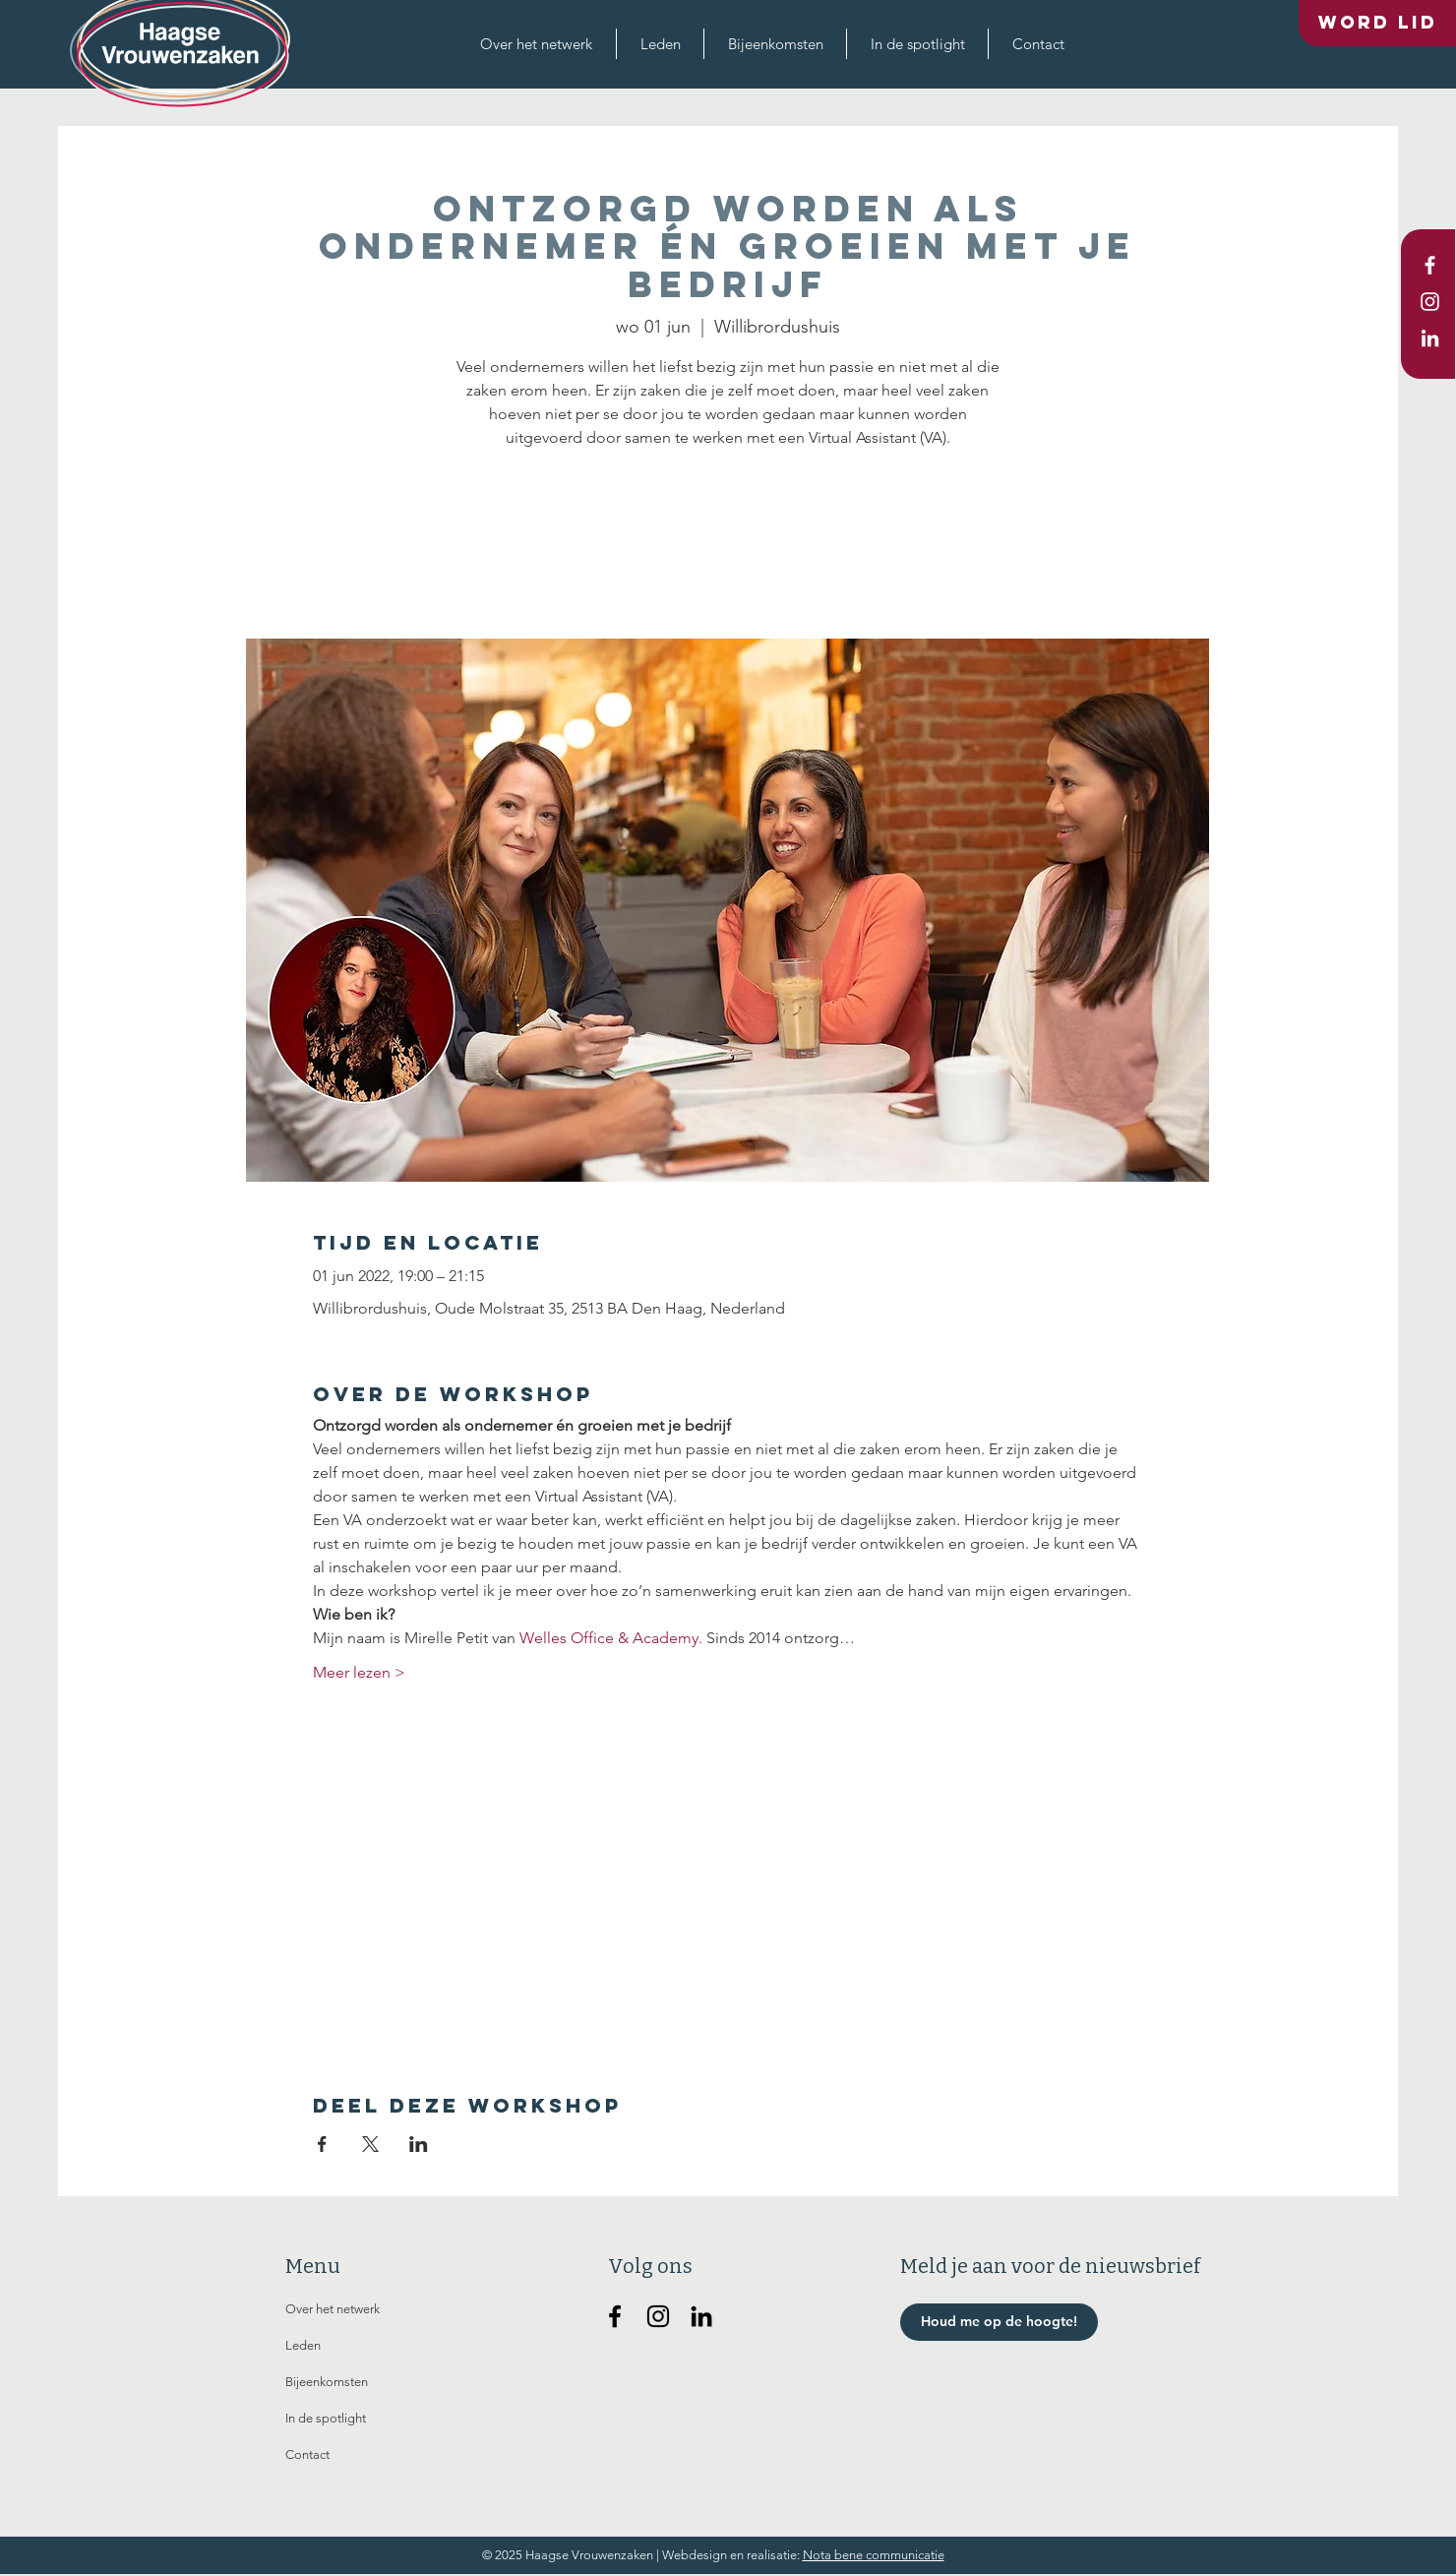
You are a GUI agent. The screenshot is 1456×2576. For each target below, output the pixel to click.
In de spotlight (325, 2418)
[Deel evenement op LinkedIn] (418, 2144)
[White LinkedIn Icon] (1430, 338)
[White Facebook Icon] (1430, 265)
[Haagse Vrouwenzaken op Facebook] (615, 2316)
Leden (303, 2345)
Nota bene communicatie (873, 2554)
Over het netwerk (332, 2308)
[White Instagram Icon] (1430, 301)
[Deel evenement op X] (370, 2144)
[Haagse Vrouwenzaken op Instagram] (658, 2316)
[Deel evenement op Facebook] (322, 2144)
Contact (307, 2454)
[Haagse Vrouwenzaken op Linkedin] (701, 2316)
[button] (536, 44)
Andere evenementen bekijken (728, 546)
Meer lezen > (359, 1672)
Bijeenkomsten (326, 2381)
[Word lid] (1377, 23)
